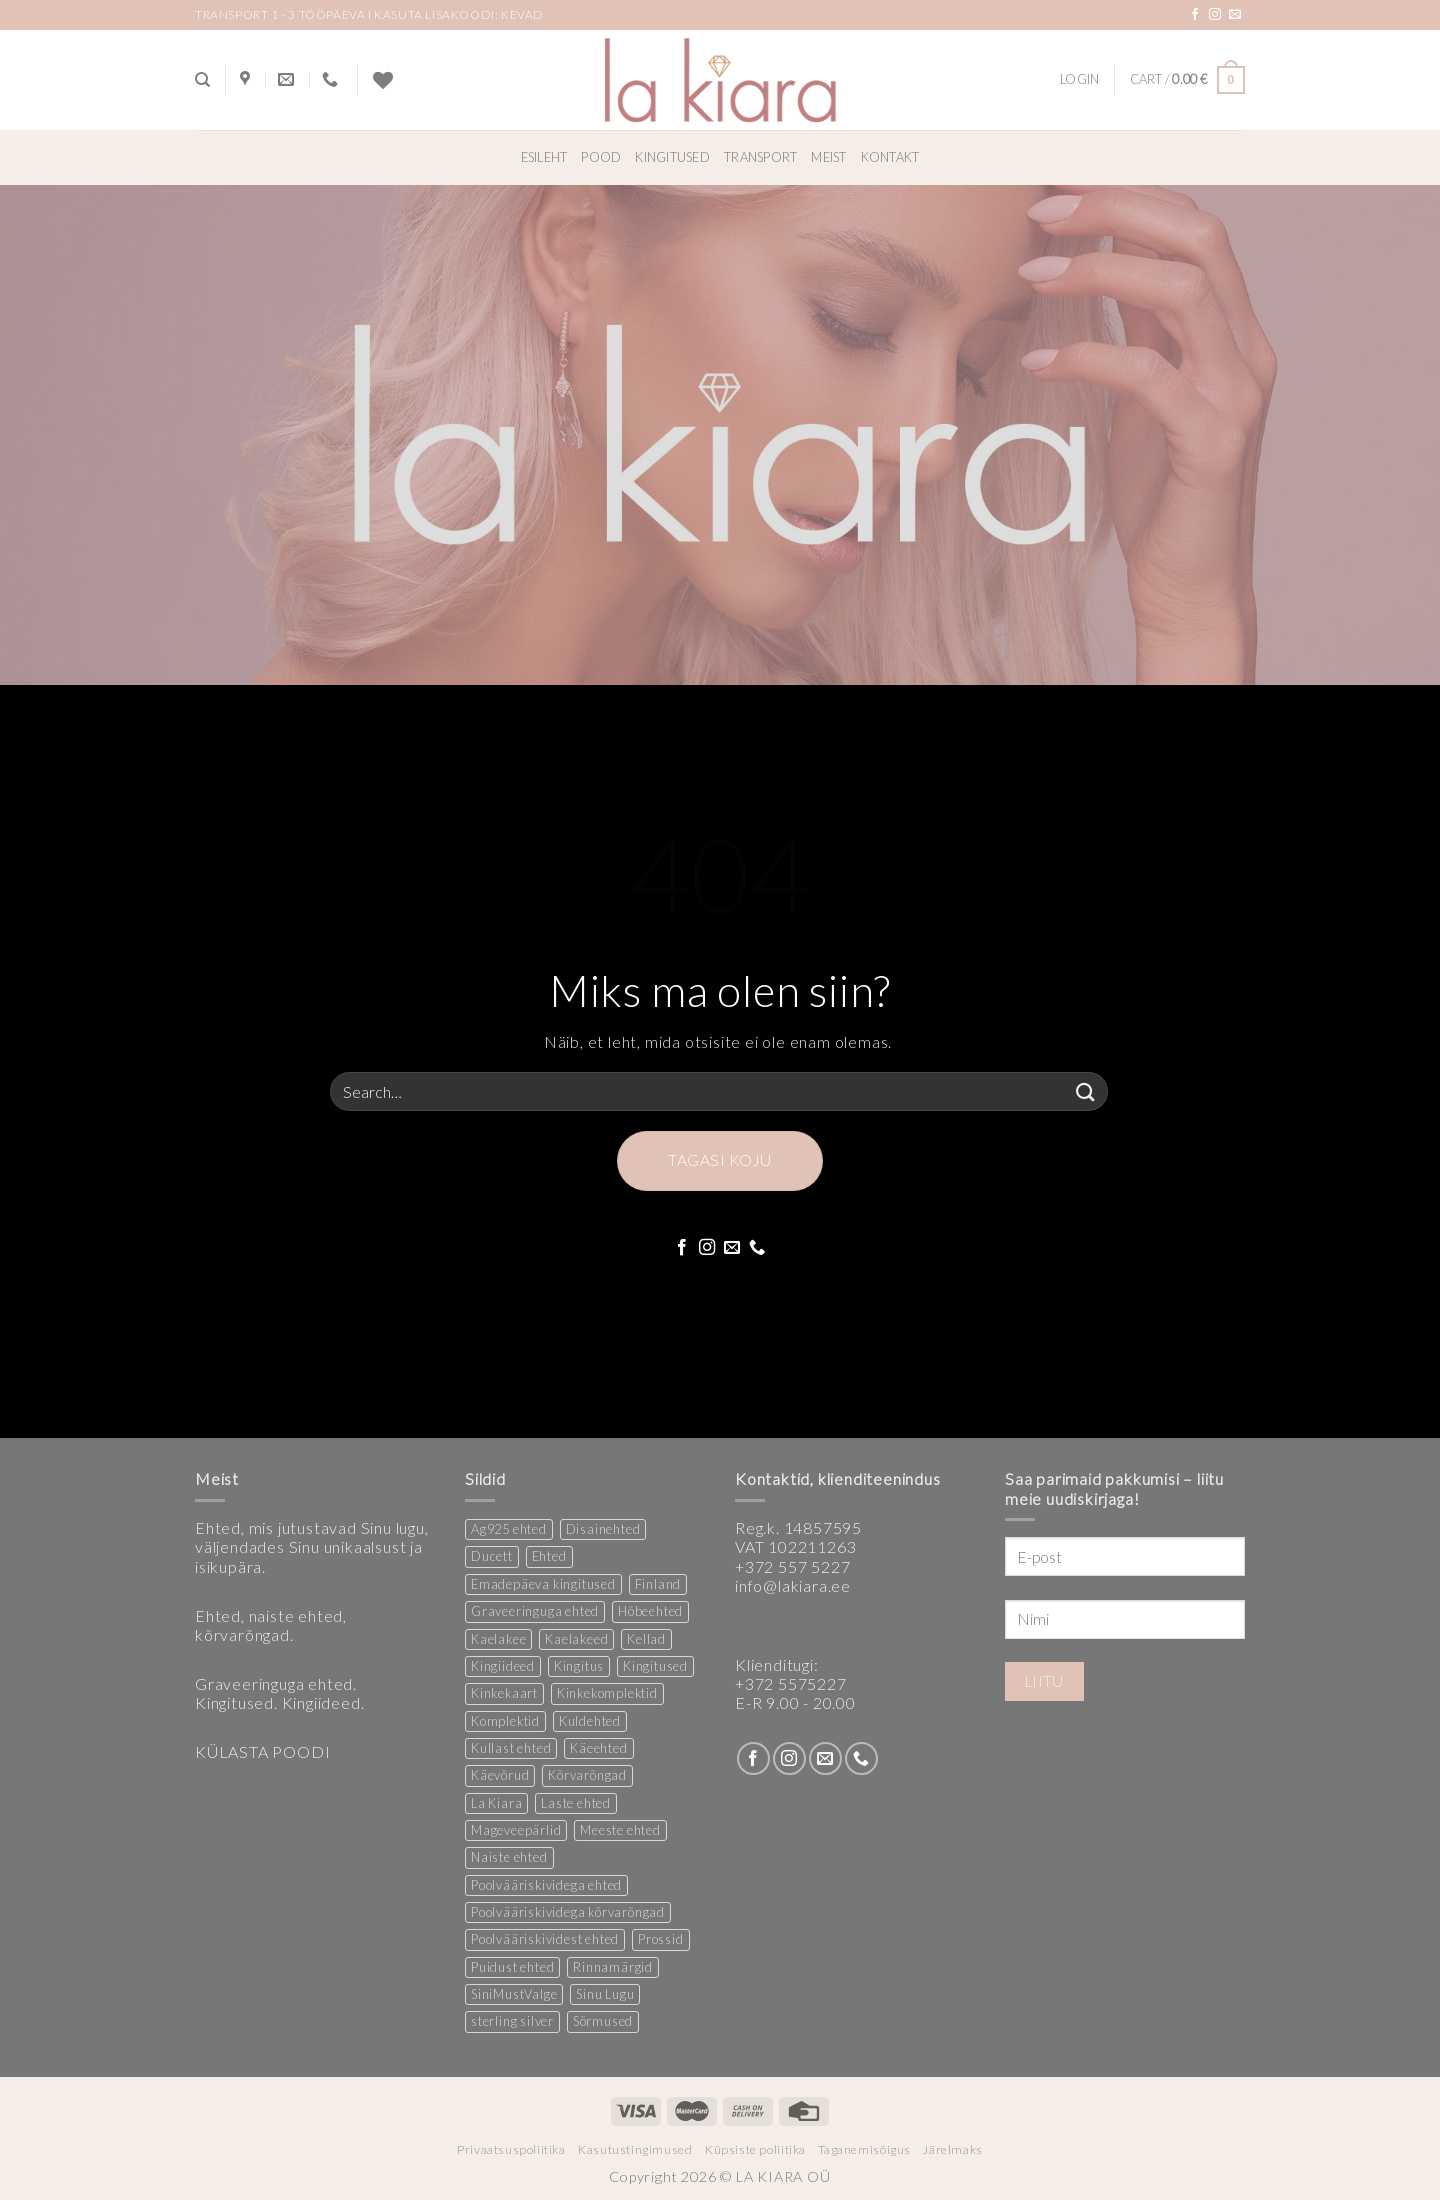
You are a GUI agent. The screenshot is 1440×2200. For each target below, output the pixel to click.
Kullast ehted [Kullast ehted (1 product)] (511, 1748)
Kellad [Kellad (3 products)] (646, 1639)
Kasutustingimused (635, 2149)
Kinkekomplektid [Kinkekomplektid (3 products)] (607, 1693)
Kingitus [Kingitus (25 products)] (579, 1666)
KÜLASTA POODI (262, 1751)
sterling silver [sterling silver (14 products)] (512, 2021)
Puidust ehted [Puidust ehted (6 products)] (512, 1967)
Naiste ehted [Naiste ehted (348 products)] (509, 1857)
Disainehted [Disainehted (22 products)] (603, 1529)
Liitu (1044, 1681)
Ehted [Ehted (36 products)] (549, 1556)
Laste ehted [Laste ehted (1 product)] (576, 1803)
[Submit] (1086, 1091)
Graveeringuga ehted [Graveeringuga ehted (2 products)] (535, 1611)
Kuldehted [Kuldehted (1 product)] (590, 1721)
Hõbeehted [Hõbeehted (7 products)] (650, 1611)
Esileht (544, 157)
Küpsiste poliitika (755, 2149)
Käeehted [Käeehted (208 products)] (598, 1748)
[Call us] (757, 1248)
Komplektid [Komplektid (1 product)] (505, 1721)
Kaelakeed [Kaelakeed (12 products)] (576, 1639)
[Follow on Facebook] (1195, 15)
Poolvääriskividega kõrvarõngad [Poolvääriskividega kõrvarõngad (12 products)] (568, 1912)
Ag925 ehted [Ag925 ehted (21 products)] (509, 1529)
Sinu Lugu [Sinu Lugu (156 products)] (605, 1994)
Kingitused (672, 157)
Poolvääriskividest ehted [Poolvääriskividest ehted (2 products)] (545, 1939)
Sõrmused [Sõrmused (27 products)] (603, 2021)
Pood (601, 157)
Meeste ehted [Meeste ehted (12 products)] (620, 1830)
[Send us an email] (1235, 15)
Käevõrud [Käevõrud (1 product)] (500, 1775)
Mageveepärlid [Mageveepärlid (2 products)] (516, 1830)
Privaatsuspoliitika (511, 2149)
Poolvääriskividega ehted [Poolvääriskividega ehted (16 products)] (546, 1885)
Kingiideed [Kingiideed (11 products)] (503, 1666)
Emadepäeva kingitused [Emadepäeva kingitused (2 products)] (543, 1584)
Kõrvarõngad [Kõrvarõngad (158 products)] (587, 1775)
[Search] (202, 80)
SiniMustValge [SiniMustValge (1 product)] (514, 1994)
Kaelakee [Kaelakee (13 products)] (498, 1639)
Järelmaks (953, 2149)
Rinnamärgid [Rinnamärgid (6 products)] (613, 1967)
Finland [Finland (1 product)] (658, 1584)
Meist (828, 157)
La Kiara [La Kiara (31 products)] (496, 1803)
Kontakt (890, 157)
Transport (760, 157)
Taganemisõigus (864, 2149)
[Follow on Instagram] (1215, 15)
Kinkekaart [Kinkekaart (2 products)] (504, 1693)
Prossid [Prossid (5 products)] (661, 1939)
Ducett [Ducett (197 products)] (492, 1556)
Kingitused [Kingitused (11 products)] (655, 1666)
